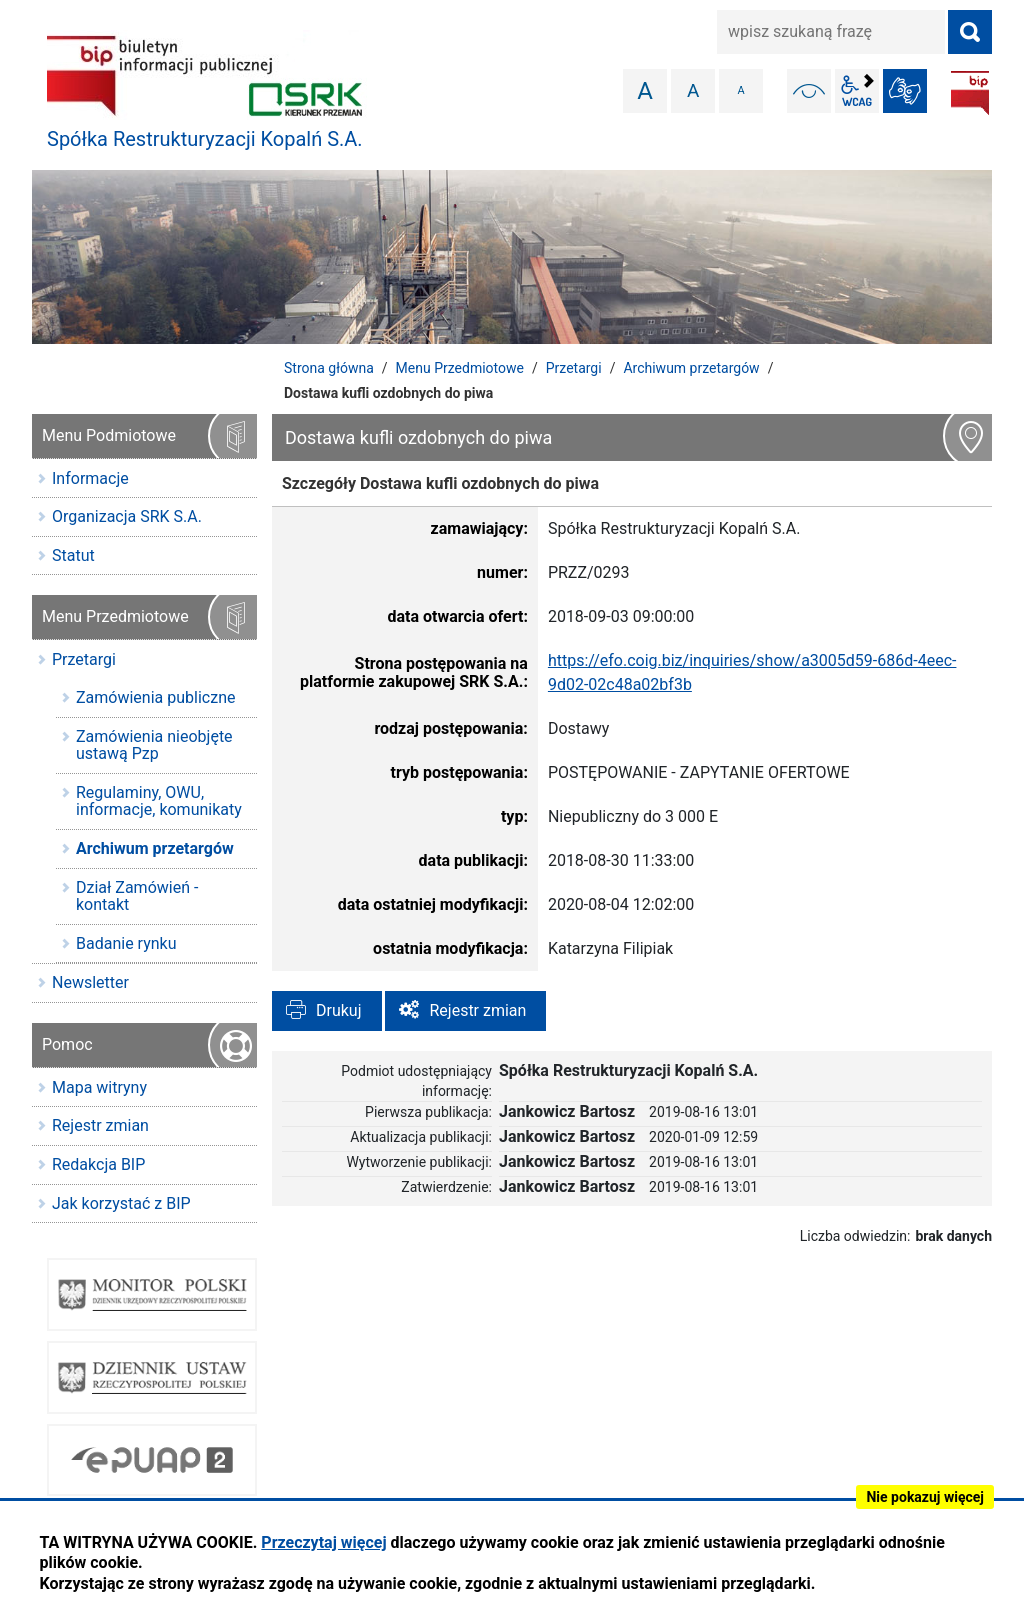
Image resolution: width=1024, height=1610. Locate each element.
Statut (73, 555)
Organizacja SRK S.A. (127, 516)
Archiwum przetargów (691, 368)
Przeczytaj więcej (323, 1542)
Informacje (90, 478)
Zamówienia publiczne (155, 697)
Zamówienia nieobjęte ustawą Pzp (154, 745)
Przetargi (574, 368)
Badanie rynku (126, 943)
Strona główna (329, 368)
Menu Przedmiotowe (460, 368)
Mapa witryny (99, 1087)
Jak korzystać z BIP (121, 1203)
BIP (970, 93)
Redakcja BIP (98, 1164)
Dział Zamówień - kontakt (137, 896)
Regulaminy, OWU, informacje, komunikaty (159, 801)
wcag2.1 (857, 91)
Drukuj (339, 1010)
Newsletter (90, 982)
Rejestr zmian (477, 1010)
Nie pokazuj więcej (925, 1497)
